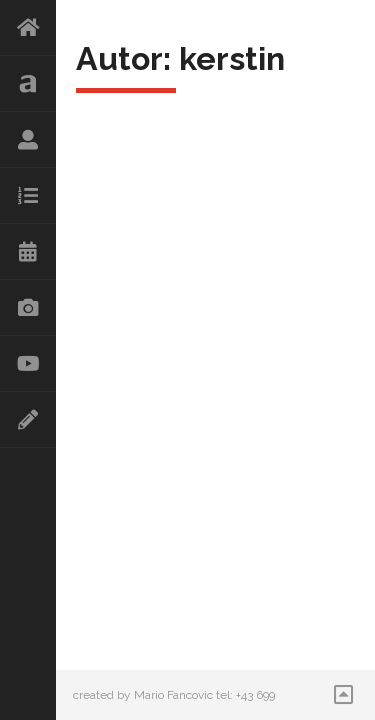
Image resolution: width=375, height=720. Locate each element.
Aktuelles (28, 84)
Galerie (28, 308)
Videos (28, 364)
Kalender (28, 252)
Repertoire (28, 196)
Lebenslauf (28, 140)
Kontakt (28, 420)
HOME (28, 28)
